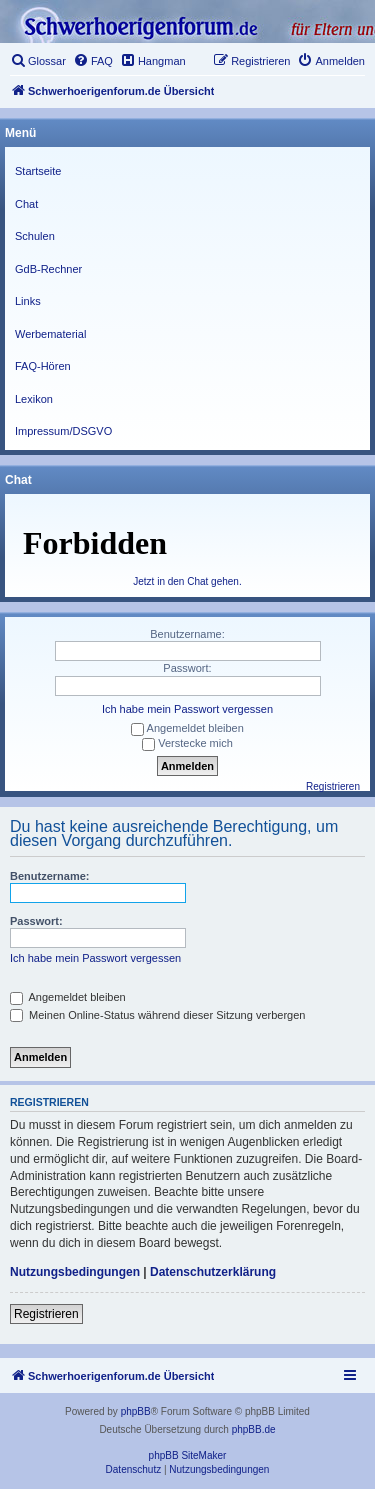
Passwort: (36, 921)
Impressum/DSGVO (63, 431)
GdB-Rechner (48, 269)
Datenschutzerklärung (213, 1272)
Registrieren (46, 1314)
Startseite (38, 171)
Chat (26, 204)
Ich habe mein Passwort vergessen (95, 958)
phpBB (136, 1411)
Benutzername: (49, 876)
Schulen (35, 236)
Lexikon (34, 399)
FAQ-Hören (43, 366)
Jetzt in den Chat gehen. (187, 581)
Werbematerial (50, 334)
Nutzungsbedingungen (75, 1272)
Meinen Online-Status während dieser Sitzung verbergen (157, 1015)
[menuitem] (38, 61)
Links (28, 301)
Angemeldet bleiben (68, 997)
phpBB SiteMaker (188, 1455)
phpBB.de (254, 1429)
